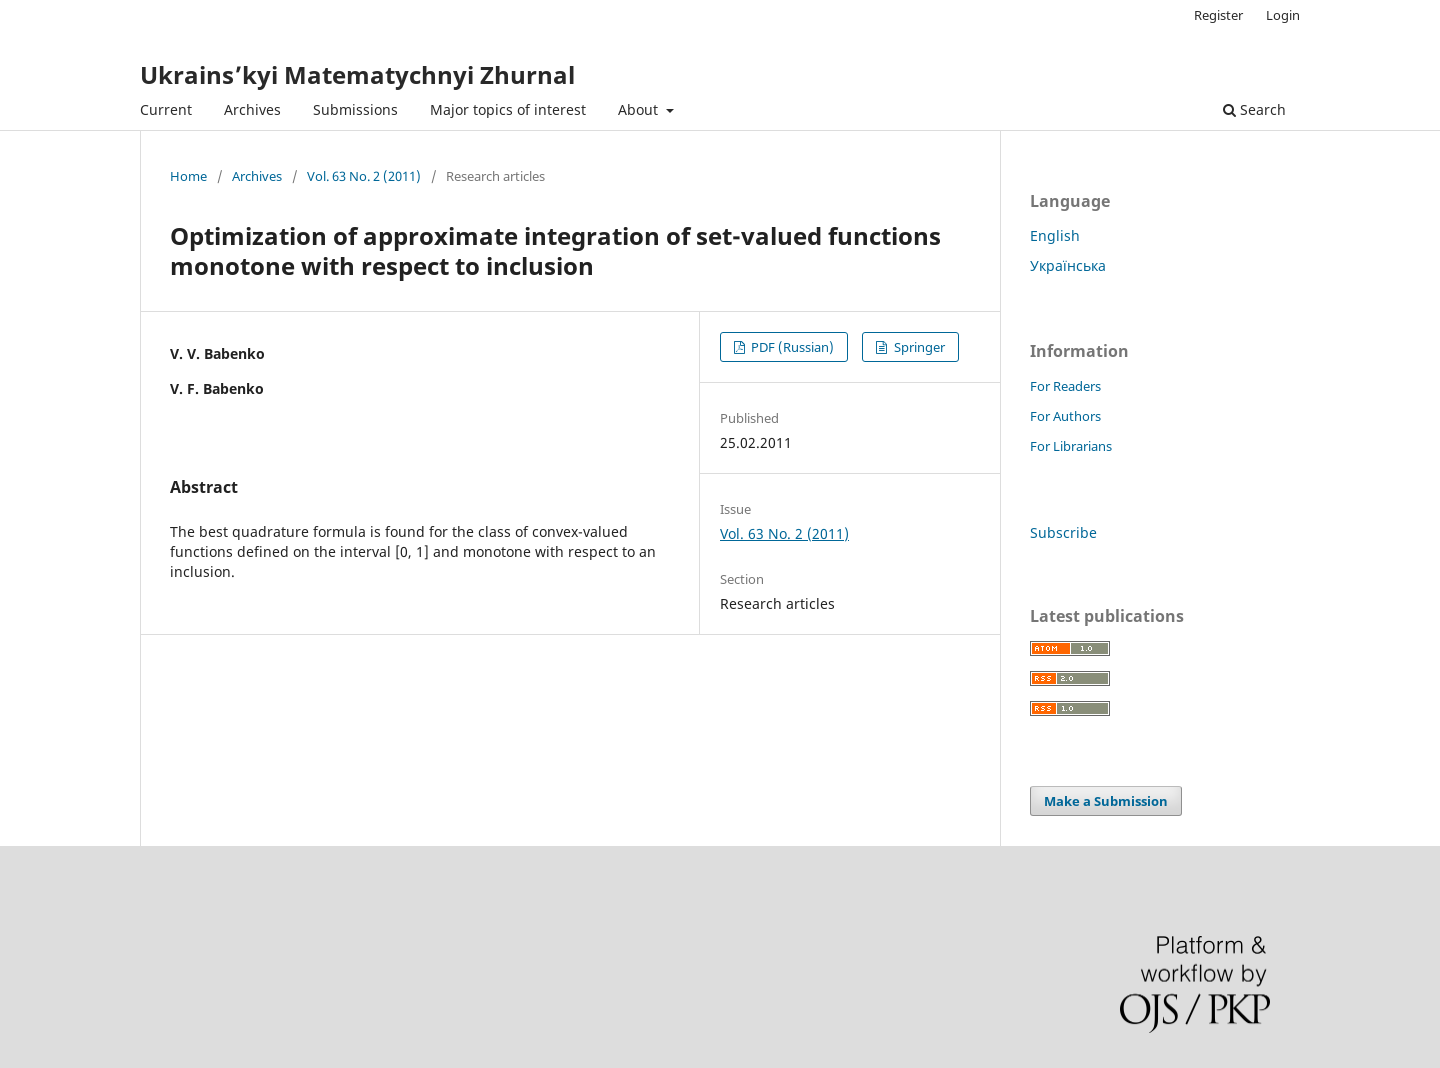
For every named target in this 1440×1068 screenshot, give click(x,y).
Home (188, 176)
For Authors (1065, 416)
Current (166, 109)
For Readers (1065, 386)
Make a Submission (1106, 801)
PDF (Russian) (791, 347)
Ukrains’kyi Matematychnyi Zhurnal (357, 74)
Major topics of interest (508, 109)
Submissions (355, 109)
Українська (1068, 265)
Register (1218, 15)
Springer (918, 347)
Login (1283, 15)
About (640, 109)
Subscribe (1063, 532)
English (1055, 235)
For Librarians (1071, 446)
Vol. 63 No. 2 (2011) (364, 176)
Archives (252, 109)
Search (1254, 109)
